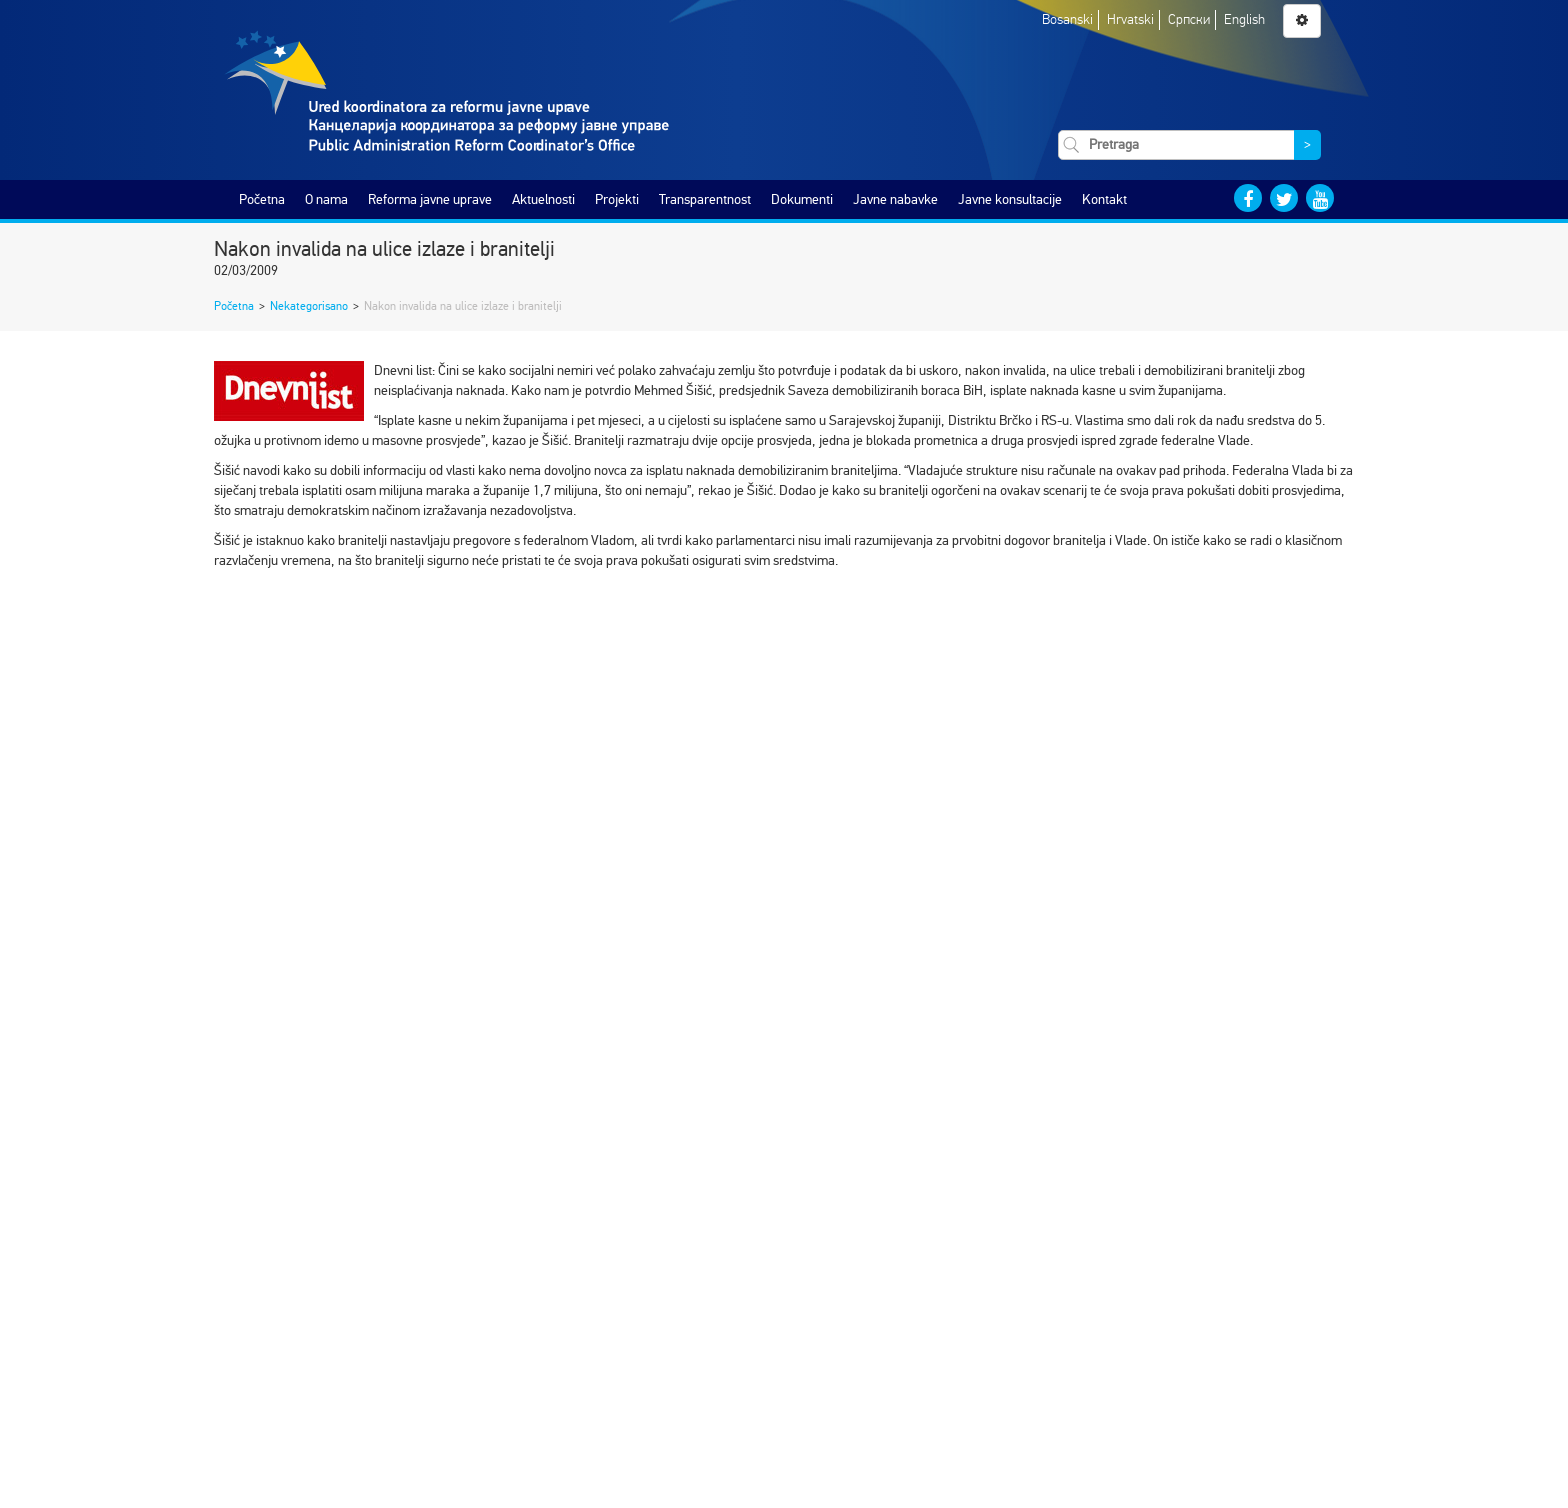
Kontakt (1104, 199)
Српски (1189, 19)
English (1244, 19)
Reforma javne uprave (430, 199)
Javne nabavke (895, 199)
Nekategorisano (309, 306)
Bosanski (1067, 19)
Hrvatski (1130, 19)
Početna (262, 199)
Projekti (617, 199)
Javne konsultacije (1010, 199)
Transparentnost (705, 199)
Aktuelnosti (543, 199)
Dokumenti (802, 199)
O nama (326, 199)
